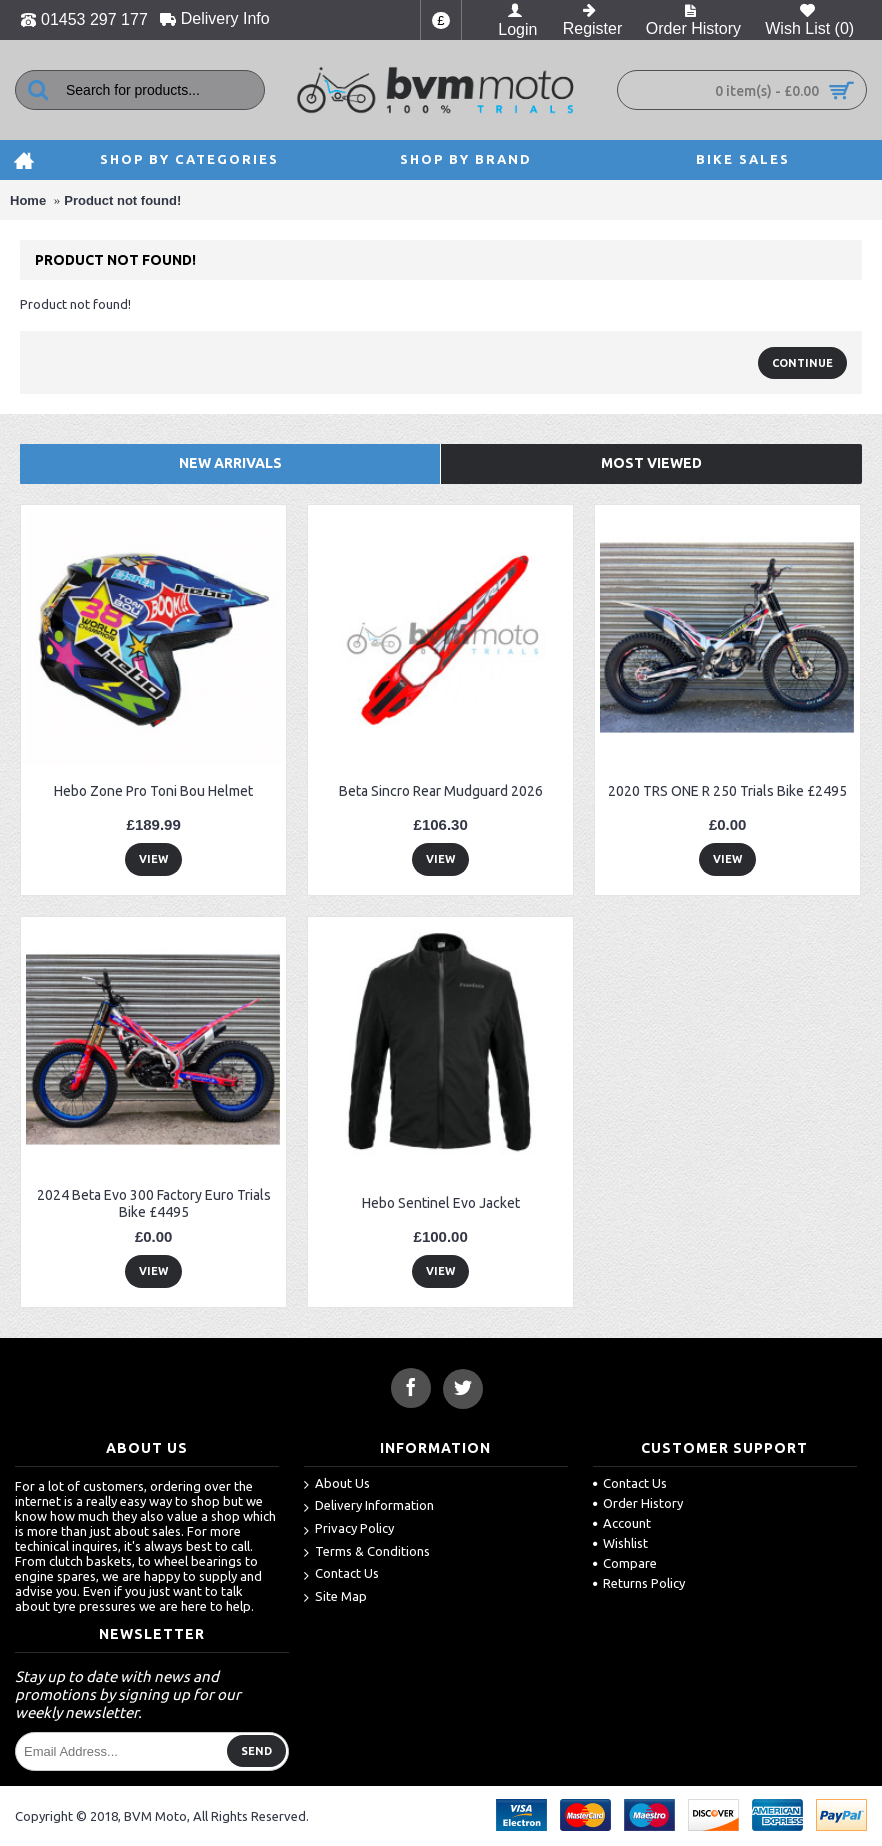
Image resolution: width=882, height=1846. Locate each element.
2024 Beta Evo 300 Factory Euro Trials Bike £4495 (154, 1203)
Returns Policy (639, 1583)
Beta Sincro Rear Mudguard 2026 (441, 791)
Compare (625, 1563)
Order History (638, 1503)
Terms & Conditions (367, 1552)
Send (256, 1751)
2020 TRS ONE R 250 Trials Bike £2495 (727, 791)
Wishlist (620, 1543)
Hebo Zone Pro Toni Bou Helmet (153, 791)
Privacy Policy (349, 1529)
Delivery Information (369, 1506)
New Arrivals (230, 463)
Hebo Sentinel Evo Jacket (441, 1203)
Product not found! (122, 200)
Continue (802, 363)
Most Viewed (651, 463)
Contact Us (341, 1574)
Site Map (335, 1597)
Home (28, 200)
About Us (337, 1484)
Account (622, 1523)
